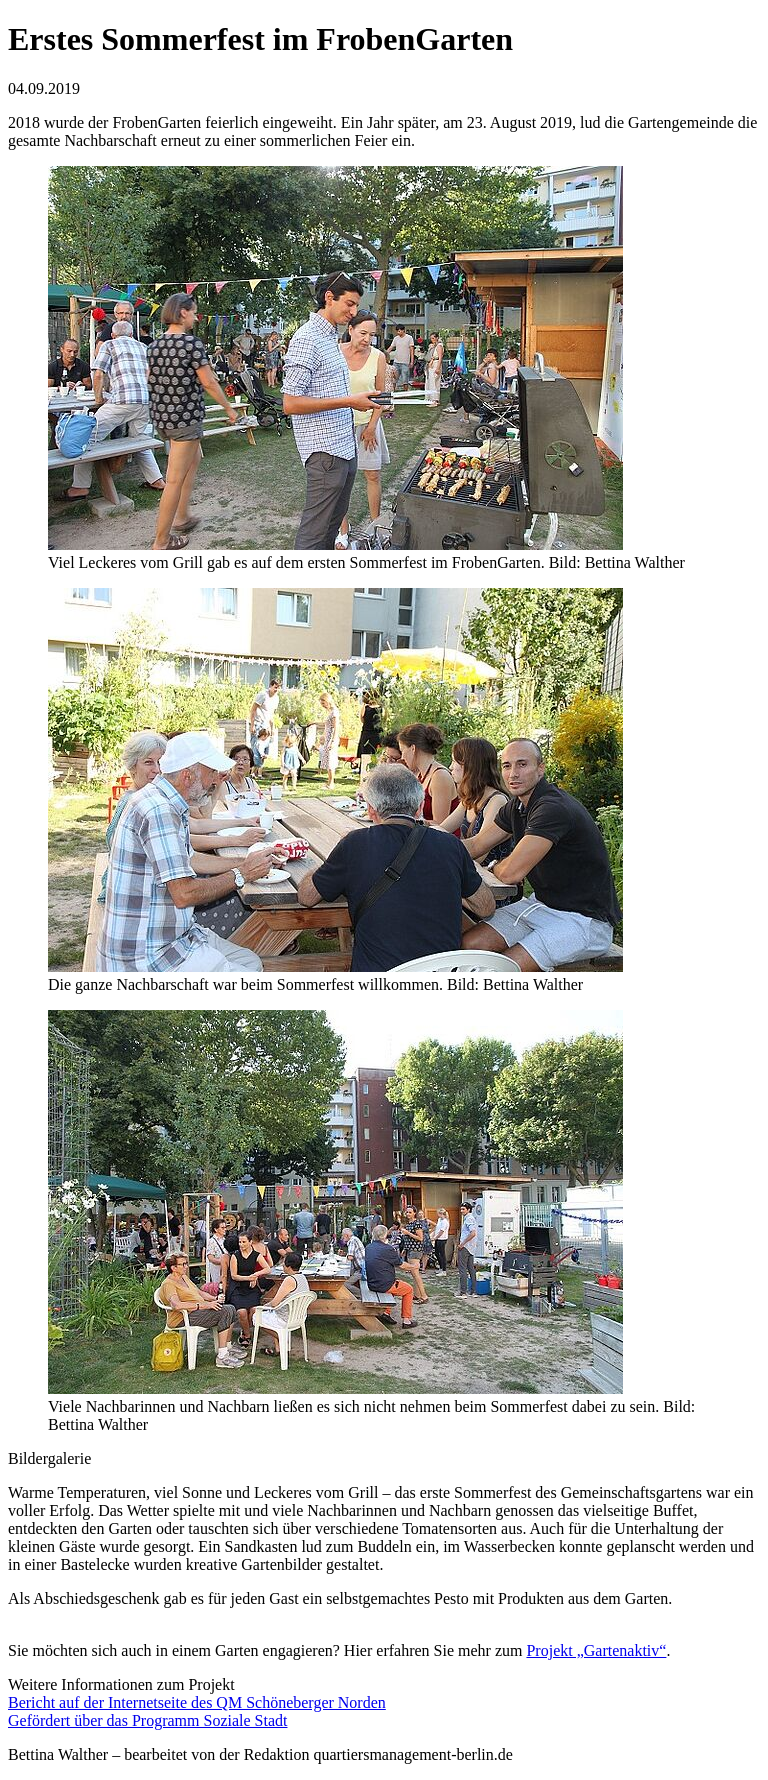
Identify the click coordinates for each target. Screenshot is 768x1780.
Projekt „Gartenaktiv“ (596, 1650)
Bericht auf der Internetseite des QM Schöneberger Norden (197, 1702)
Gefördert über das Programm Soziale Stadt (147, 1720)
